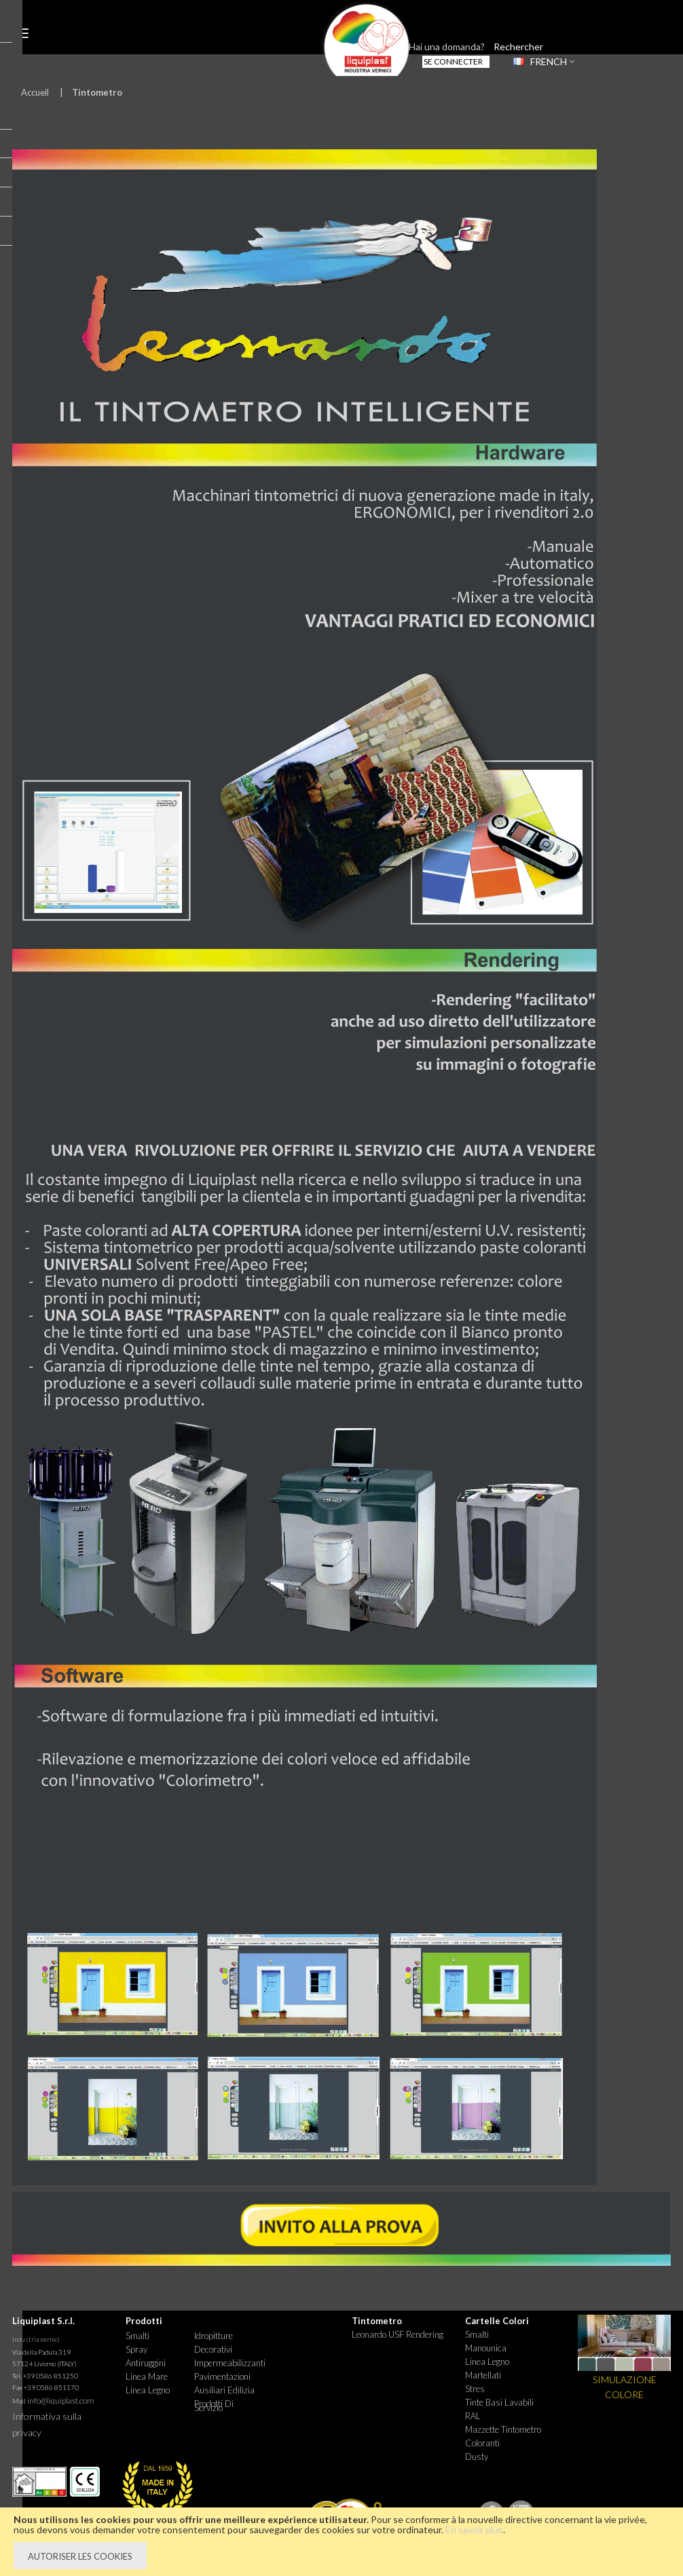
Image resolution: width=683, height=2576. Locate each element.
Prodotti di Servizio (214, 2405)
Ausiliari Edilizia (224, 2390)
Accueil (35, 92)
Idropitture (213, 2335)
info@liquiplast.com (60, 2400)
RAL (473, 2415)
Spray (136, 2349)
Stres (475, 2388)
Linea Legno (148, 2390)
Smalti (137, 2335)
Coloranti (482, 2443)
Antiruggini (146, 2362)
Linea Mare (147, 2376)
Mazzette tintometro (503, 2429)
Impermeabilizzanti (228, 2362)
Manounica (485, 2348)
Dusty (476, 2456)
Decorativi (213, 2349)
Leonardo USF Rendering (397, 2334)
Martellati (483, 2375)
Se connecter (453, 61)
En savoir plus (474, 2529)
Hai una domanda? (447, 46)
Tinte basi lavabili (499, 2402)
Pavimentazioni (222, 2376)
